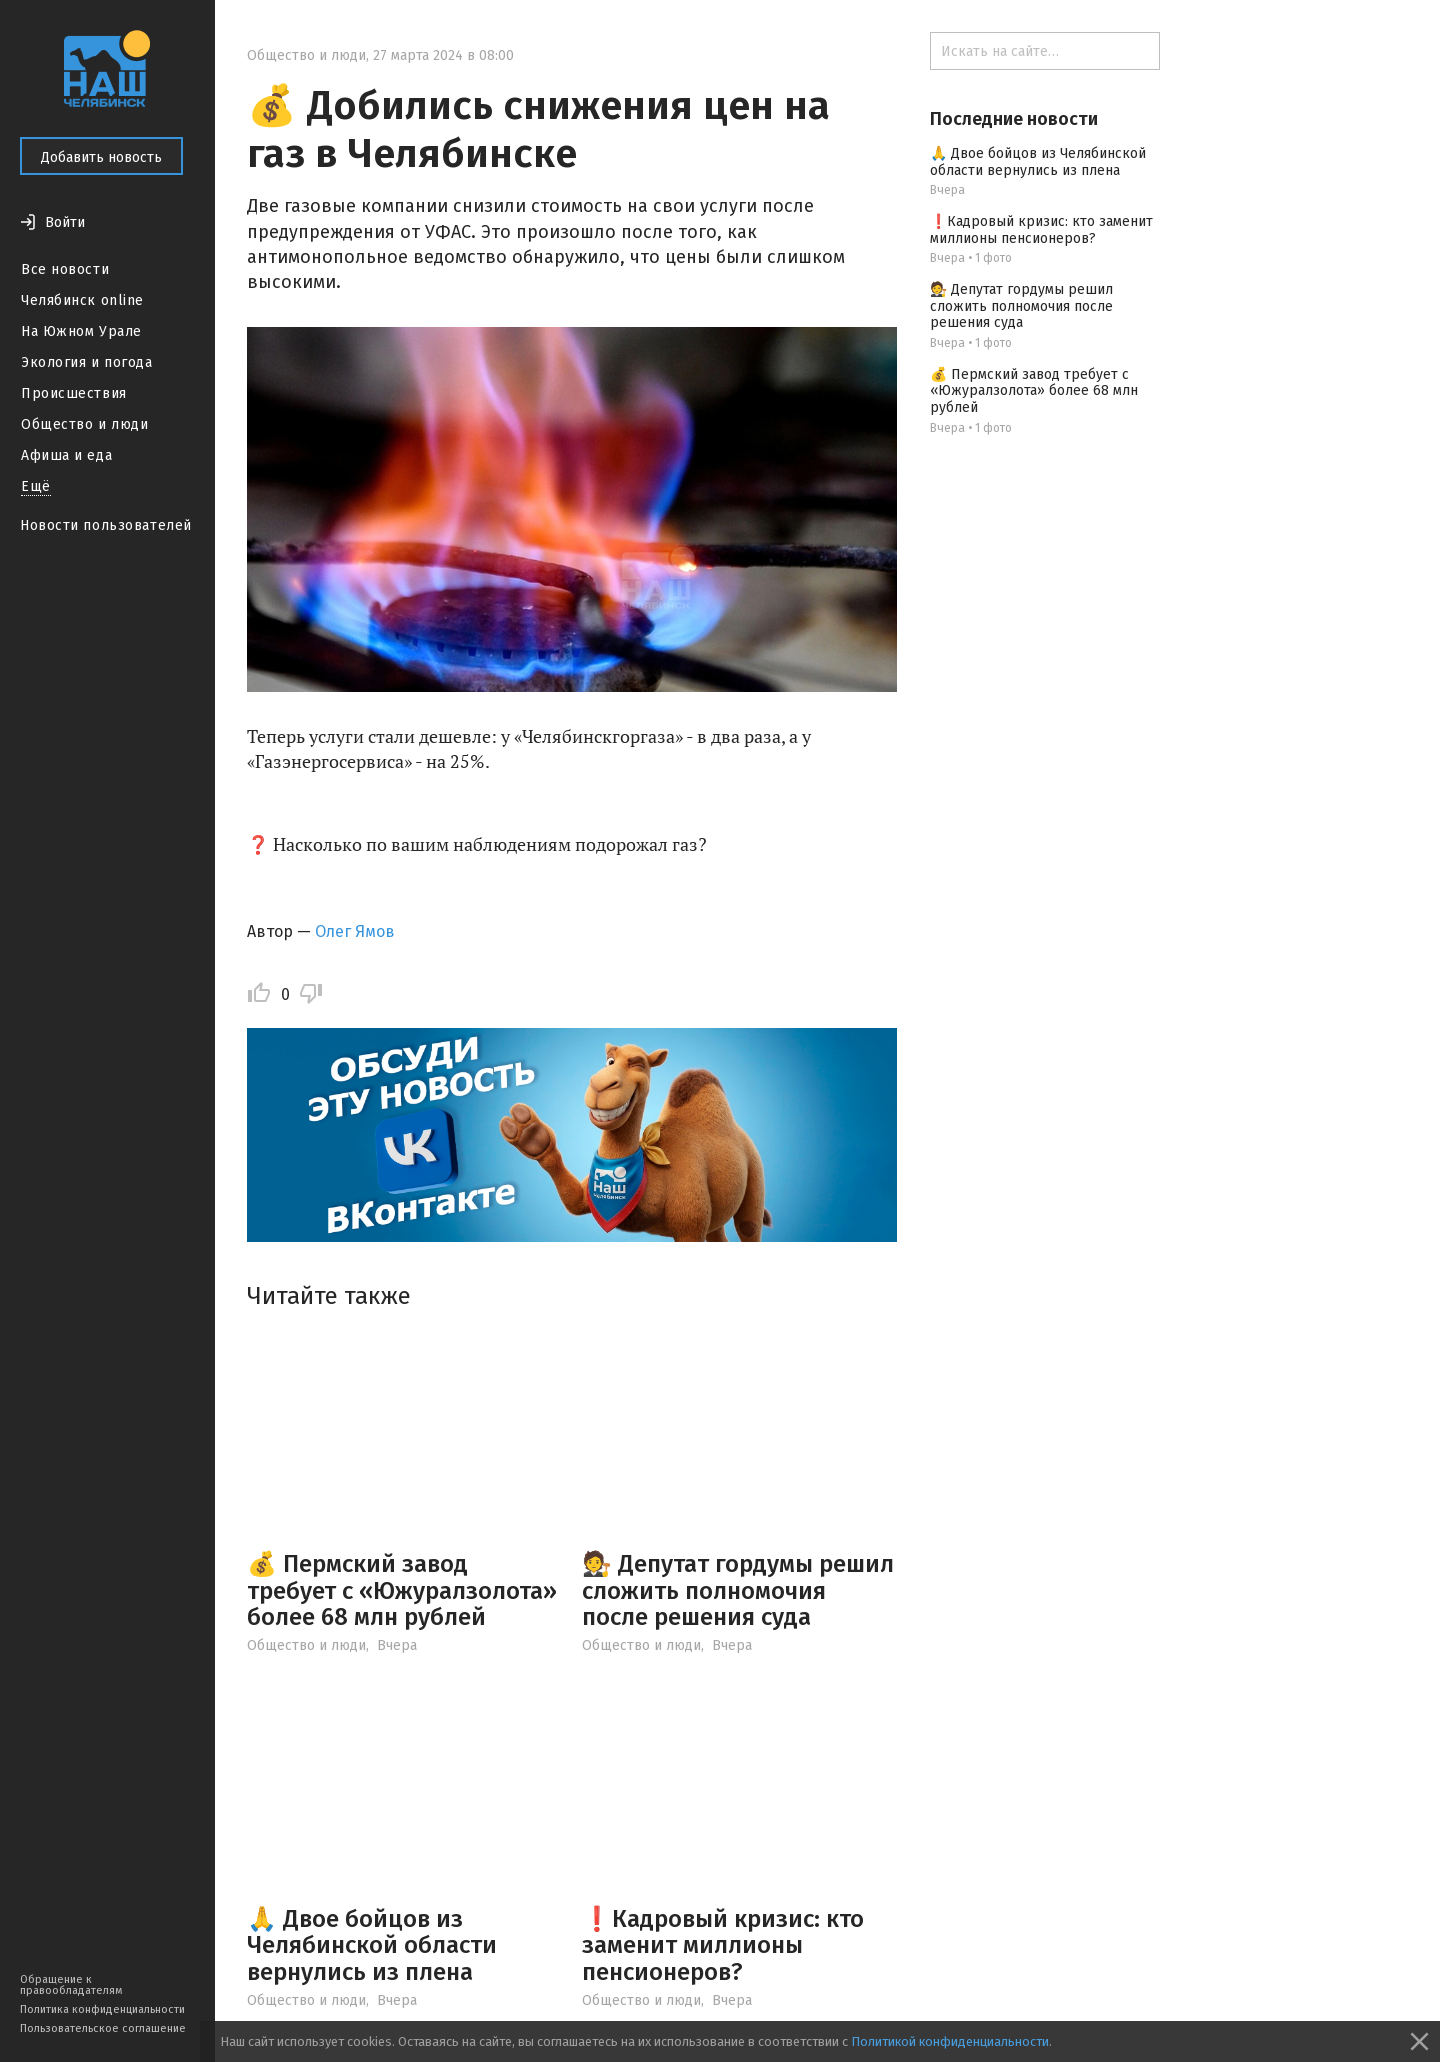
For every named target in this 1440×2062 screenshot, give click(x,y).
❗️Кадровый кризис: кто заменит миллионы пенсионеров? (723, 1945)
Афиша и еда (66, 455)
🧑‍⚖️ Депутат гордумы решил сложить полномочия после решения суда (738, 1590)
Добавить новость (101, 157)
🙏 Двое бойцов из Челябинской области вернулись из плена (372, 1945)
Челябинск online (82, 300)
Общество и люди (84, 424)
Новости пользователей (106, 525)
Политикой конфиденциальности (950, 2041)
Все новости (65, 269)
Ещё (36, 486)
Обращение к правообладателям (71, 1985)
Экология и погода (87, 362)
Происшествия (74, 393)
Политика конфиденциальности (102, 2009)
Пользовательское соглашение (103, 2028)
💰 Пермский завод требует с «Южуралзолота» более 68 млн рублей (402, 1590)
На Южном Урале (81, 331)
